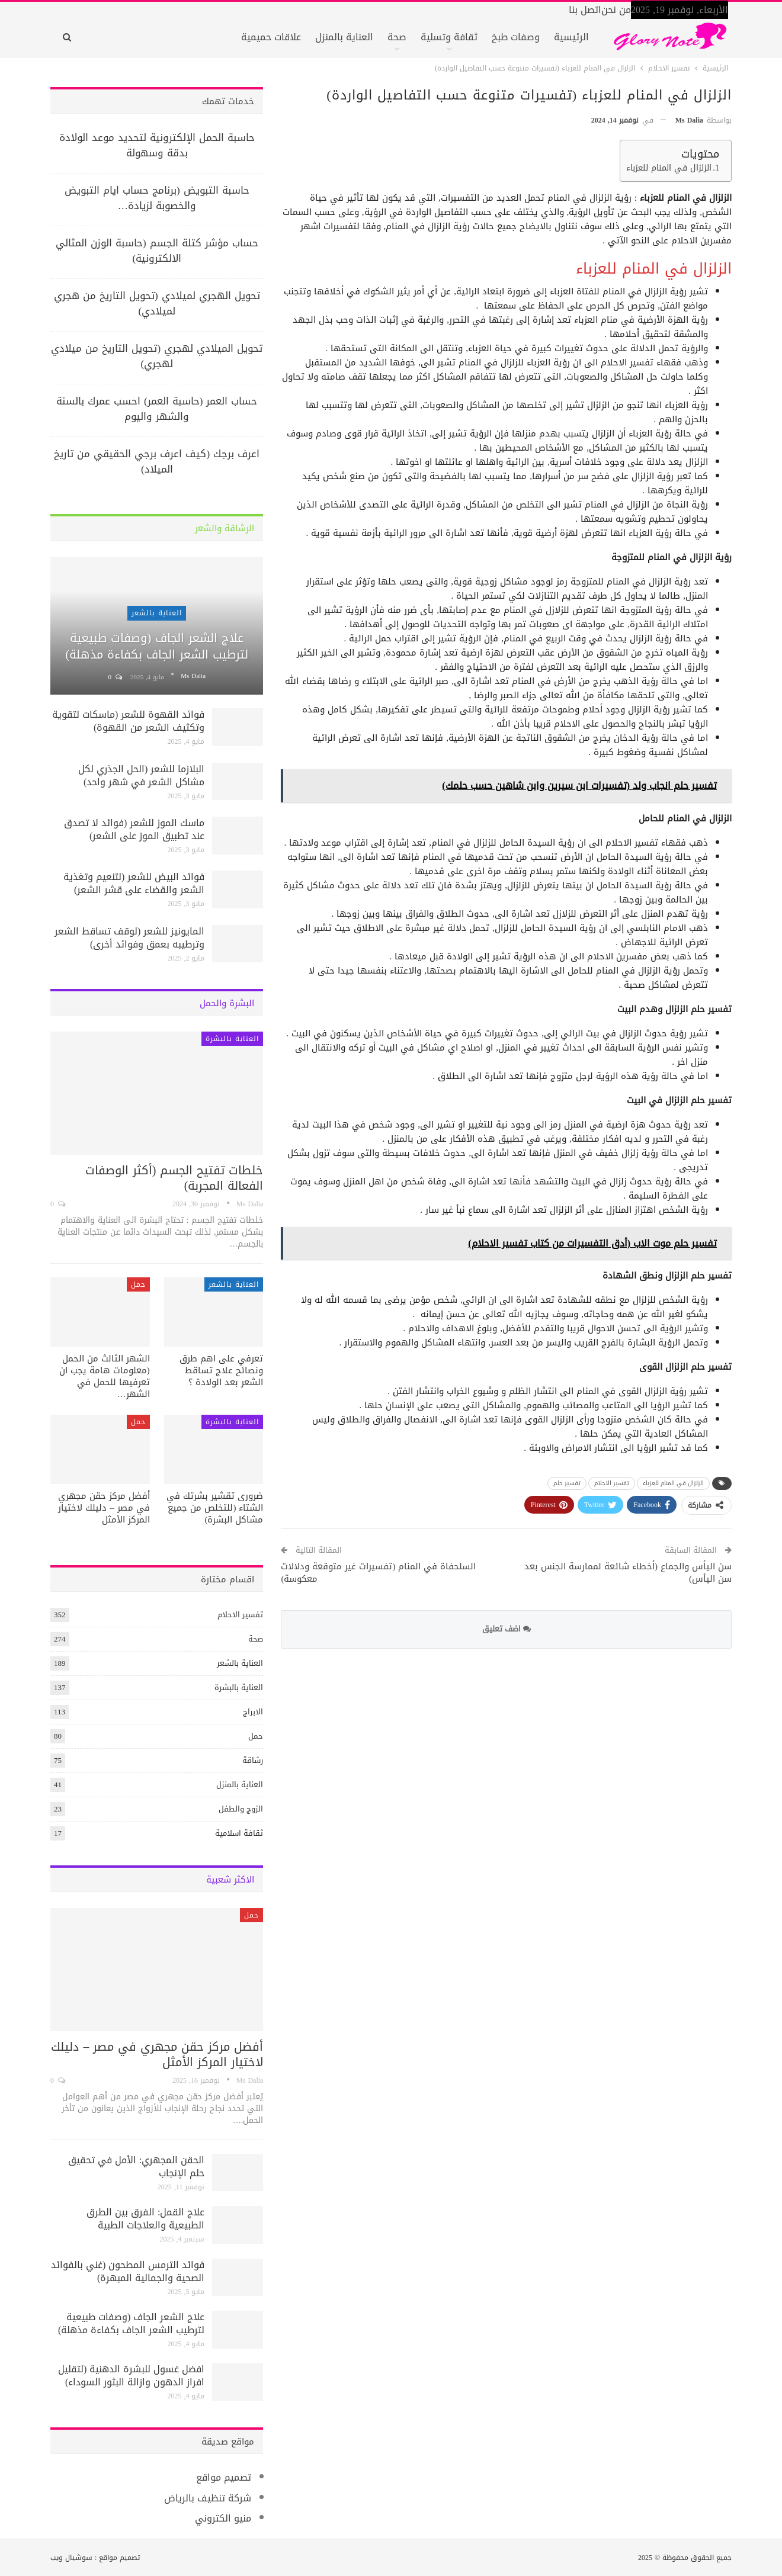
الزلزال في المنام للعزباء (669, 168)
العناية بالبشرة (232, 1038)
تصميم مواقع (223, 2477)
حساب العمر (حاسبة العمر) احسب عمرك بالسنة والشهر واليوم (156, 408)
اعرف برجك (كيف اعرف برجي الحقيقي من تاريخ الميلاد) (156, 461)
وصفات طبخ (516, 37)
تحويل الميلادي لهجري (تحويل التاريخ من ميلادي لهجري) (156, 356)
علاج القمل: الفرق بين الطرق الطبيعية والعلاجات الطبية (145, 2218)
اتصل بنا (585, 10)
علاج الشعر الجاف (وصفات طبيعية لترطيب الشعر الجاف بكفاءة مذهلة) (156, 646)
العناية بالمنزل (344, 37)
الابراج (253, 1711)
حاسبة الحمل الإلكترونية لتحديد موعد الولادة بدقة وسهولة (157, 145)
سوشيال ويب (71, 2557)
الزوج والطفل (241, 1808)
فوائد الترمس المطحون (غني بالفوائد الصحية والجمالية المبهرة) (127, 2271)
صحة (396, 37)
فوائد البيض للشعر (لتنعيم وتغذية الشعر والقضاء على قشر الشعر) (133, 883)
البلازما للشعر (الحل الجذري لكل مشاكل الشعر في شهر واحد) (141, 775)
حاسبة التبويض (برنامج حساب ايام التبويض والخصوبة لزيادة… (157, 198)
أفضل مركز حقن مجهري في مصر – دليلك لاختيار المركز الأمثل (157, 2054)
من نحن (616, 10)
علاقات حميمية (271, 37)
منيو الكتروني (223, 2518)
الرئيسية (571, 37)
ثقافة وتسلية (449, 37)
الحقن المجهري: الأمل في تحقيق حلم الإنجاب (136, 2166)
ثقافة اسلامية (239, 1833)
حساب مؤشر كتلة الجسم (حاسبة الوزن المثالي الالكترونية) (157, 250)
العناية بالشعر (157, 612)
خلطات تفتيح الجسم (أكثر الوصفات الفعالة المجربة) (174, 1178)
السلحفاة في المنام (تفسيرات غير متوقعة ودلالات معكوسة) (378, 1572)
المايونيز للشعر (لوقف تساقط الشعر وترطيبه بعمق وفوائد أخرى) (129, 937)
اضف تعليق (506, 1628)
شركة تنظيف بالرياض (207, 2498)
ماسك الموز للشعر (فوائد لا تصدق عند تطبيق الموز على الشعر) (134, 829)
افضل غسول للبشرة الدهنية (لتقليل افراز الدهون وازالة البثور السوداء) (131, 2375)
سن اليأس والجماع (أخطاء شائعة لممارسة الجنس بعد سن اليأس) (628, 1572)
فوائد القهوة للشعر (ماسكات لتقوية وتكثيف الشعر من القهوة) (128, 721)
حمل (138, 1284)
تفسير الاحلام (611, 1483)
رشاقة (252, 1760)
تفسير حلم (567, 1483)
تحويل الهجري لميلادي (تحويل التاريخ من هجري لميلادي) (157, 303)
